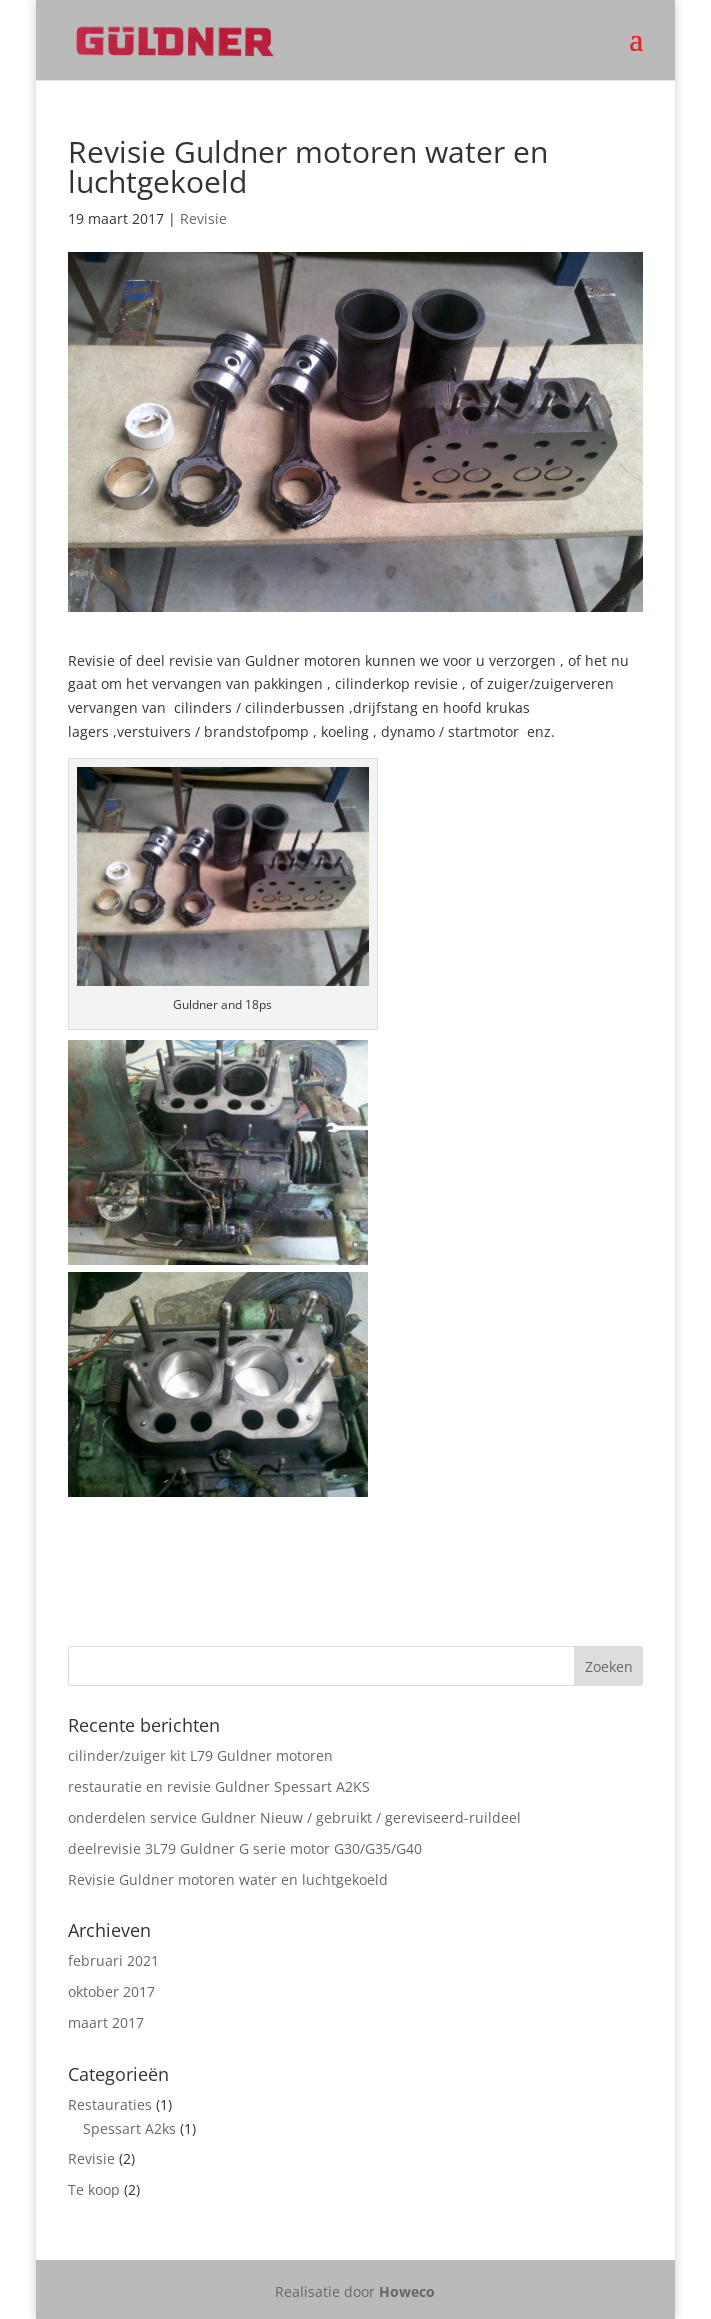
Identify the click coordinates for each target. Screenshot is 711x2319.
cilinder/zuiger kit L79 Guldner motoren (200, 1755)
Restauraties (110, 2104)
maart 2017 (106, 2022)
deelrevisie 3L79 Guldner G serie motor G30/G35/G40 (245, 1848)
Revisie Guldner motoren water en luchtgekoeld (228, 1879)
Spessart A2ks (129, 2128)
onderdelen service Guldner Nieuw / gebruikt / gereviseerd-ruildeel (294, 1817)
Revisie (203, 218)
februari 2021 (113, 1960)
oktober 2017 (111, 1991)
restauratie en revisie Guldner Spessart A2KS (219, 1786)
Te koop (94, 2189)
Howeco (407, 2291)
